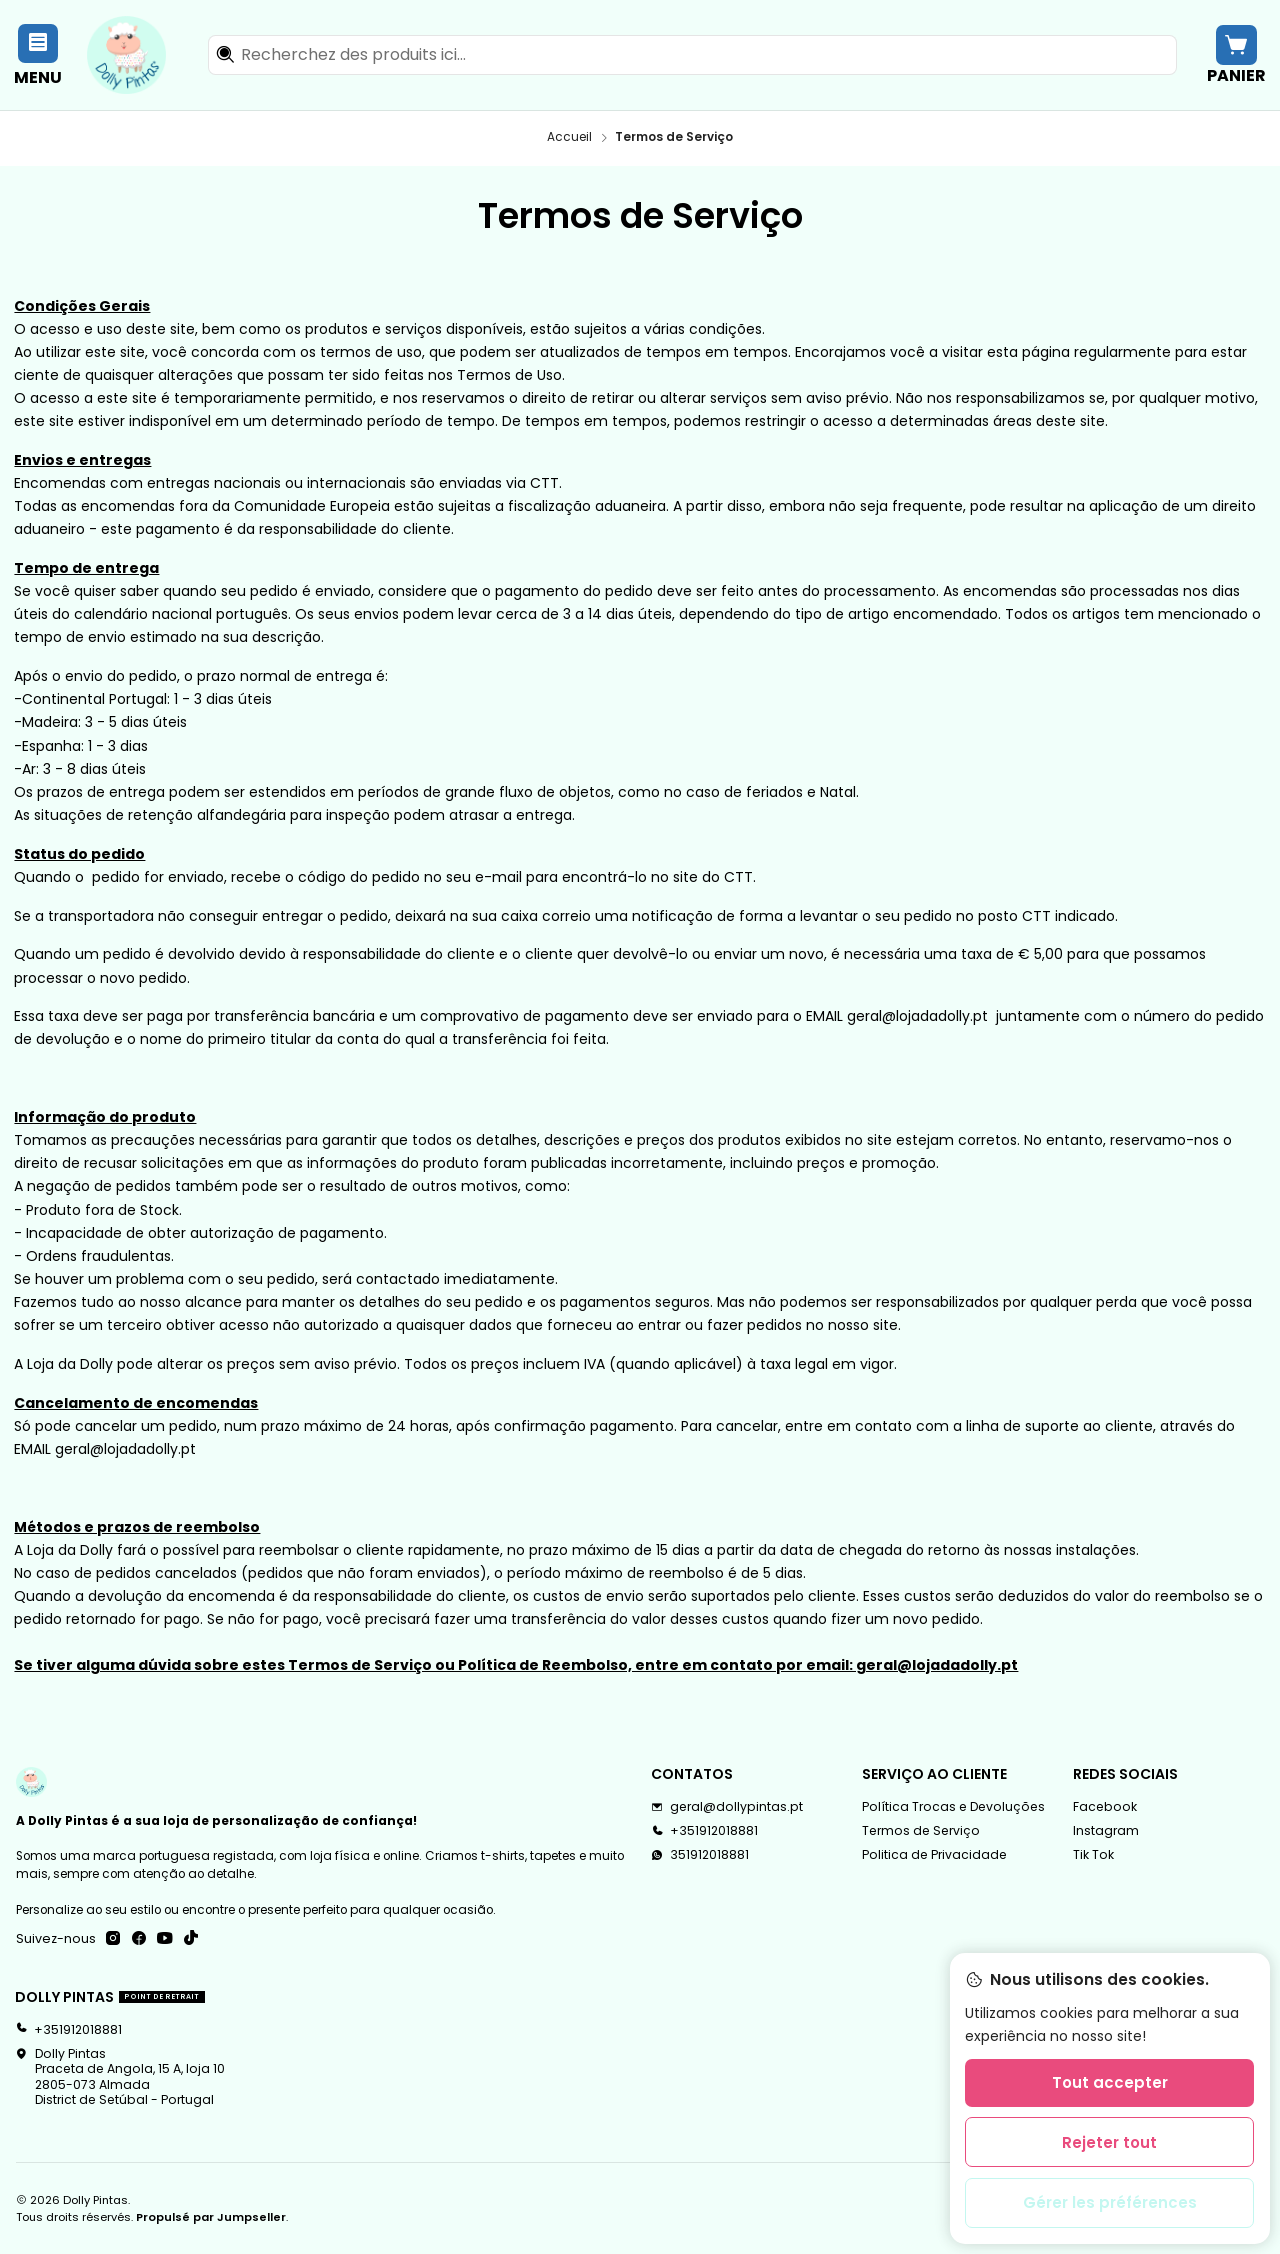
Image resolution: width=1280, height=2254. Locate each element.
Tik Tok (1093, 1854)
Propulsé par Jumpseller (211, 2217)
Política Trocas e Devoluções (953, 1806)
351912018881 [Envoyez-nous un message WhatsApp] (700, 1854)
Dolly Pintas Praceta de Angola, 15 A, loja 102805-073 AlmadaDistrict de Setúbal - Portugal (120, 2076)
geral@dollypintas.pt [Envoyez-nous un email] (727, 1806)
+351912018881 (68, 2029)
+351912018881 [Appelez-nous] (704, 1830)
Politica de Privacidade (934, 1854)
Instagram (1106, 1830)
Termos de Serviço (921, 1830)
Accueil (569, 138)
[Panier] (1236, 54)
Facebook (1105, 1806)
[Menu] (38, 54)
